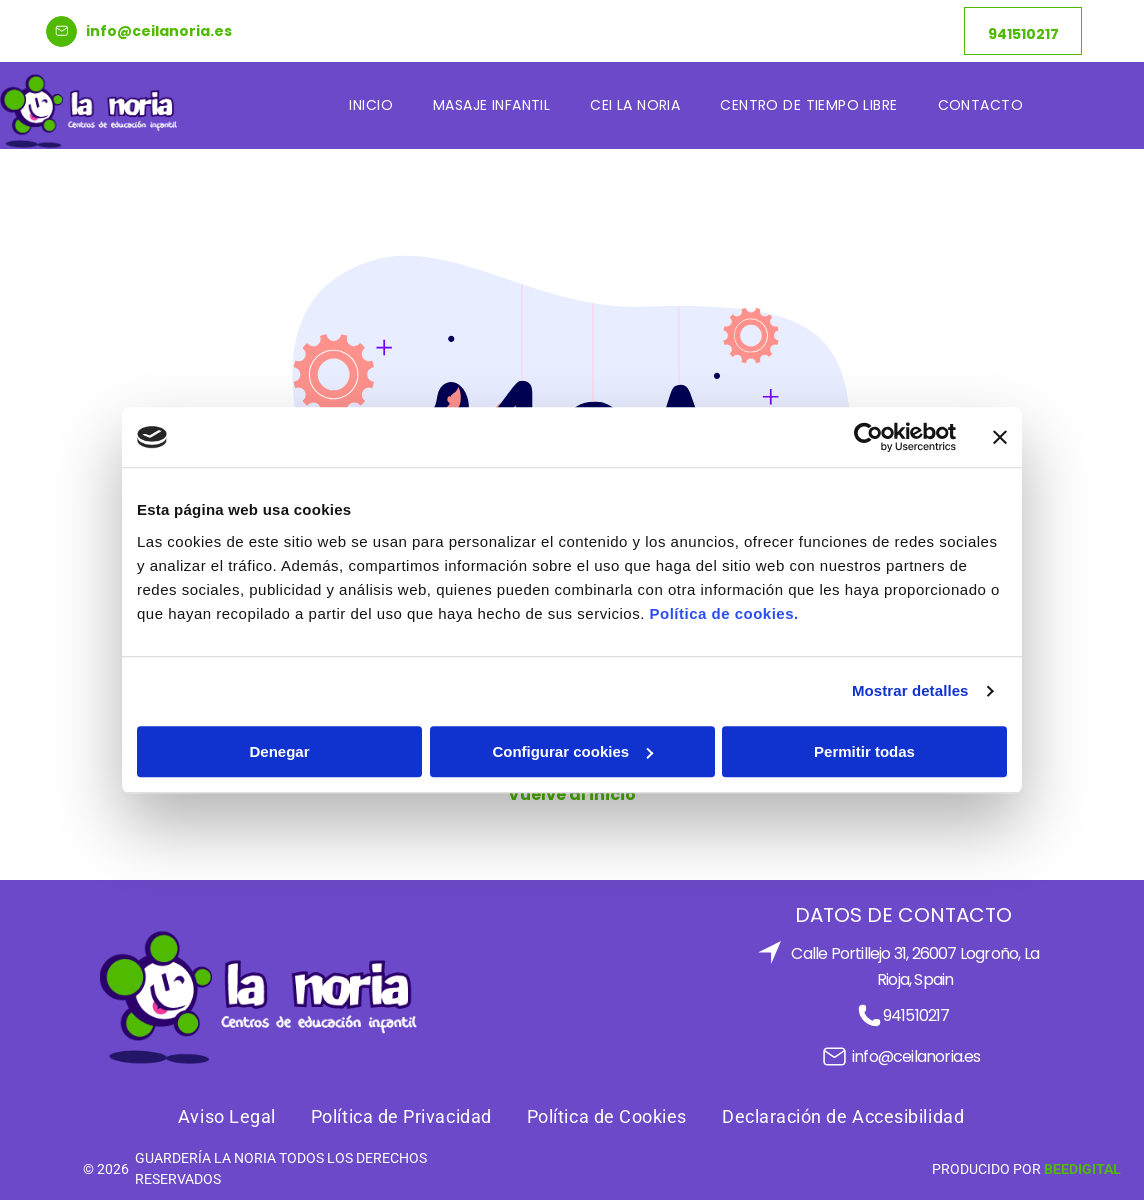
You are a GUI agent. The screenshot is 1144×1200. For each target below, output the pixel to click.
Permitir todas (864, 751)
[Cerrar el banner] (1000, 437)
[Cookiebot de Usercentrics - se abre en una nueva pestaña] (868, 437)
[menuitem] (371, 105)
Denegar (279, 751)
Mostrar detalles (910, 690)
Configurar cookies (572, 751)
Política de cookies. (723, 613)
